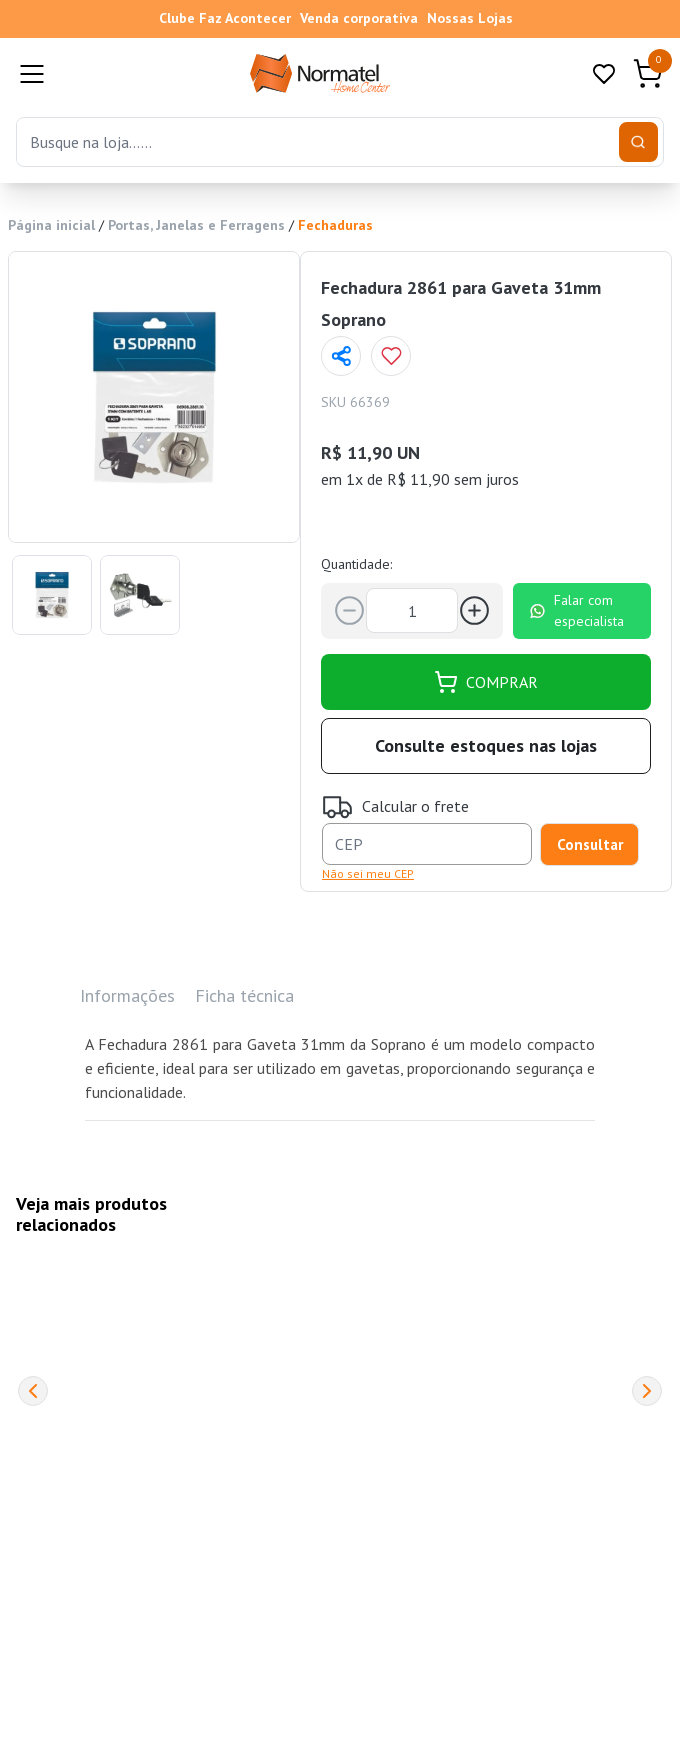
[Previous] (33, 1391)
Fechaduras (335, 225)
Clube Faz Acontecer (225, 18)
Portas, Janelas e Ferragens (196, 225)
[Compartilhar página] (341, 356)
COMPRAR (486, 682)
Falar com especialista (576, 610)
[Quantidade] (412, 610)
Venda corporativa (359, 18)
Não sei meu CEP (368, 873)
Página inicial (51, 225)
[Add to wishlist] (391, 356)
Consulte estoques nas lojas (486, 745)
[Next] (647, 1391)
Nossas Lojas (470, 18)
